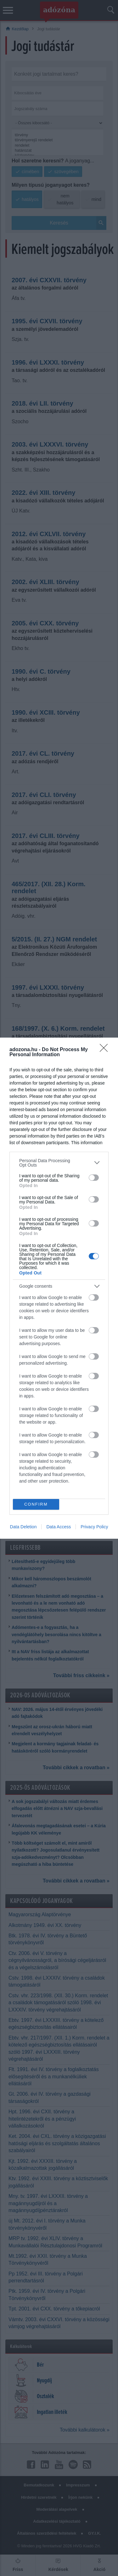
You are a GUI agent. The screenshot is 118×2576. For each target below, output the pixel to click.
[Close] (106, 1050)
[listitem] (59, 1162)
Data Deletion (23, 1526)
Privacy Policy (94, 1526)
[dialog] (59, 1288)
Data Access (58, 1526)
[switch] (94, 1177)
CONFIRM (36, 1504)
